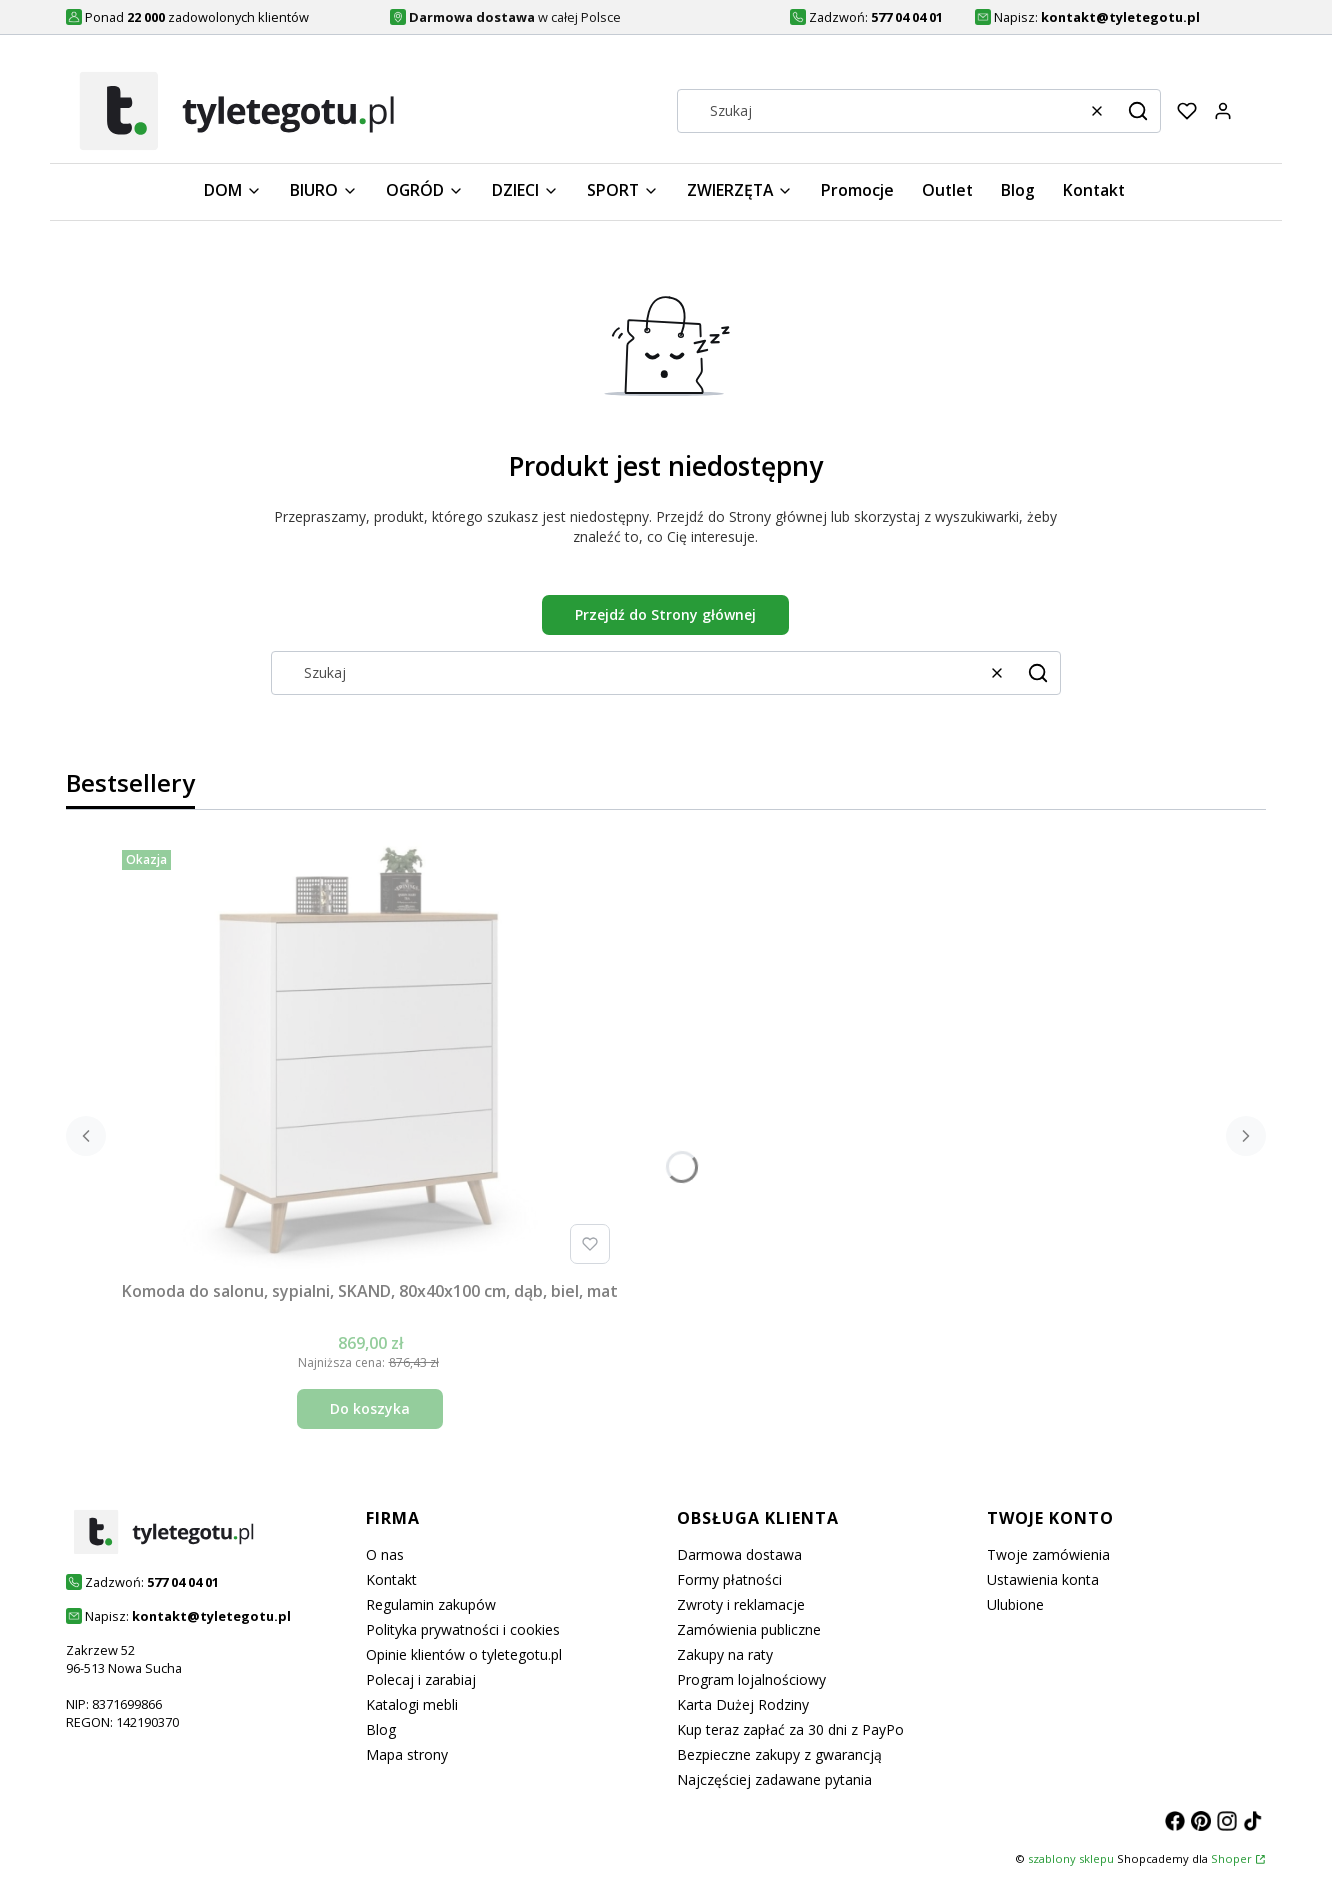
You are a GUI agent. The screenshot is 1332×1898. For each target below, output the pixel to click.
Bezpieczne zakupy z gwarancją (779, 1754)
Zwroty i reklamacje (741, 1604)
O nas (385, 1554)
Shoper (1231, 1858)
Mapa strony (407, 1754)
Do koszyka (370, 1408)
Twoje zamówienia (1048, 1554)
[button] (1138, 111)
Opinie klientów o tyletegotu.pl (464, 1654)
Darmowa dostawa (739, 1554)
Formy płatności (729, 1579)
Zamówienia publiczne (749, 1629)
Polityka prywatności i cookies (463, 1629)
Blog (381, 1729)
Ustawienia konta (1043, 1579)
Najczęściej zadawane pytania (774, 1779)
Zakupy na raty (725, 1654)
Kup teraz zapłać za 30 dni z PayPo (790, 1729)
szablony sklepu (1071, 1858)
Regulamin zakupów (431, 1604)
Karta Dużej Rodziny (743, 1704)
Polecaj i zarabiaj (421, 1679)
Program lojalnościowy (751, 1679)
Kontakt (391, 1579)
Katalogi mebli (412, 1704)
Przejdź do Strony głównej (665, 614)
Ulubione (1015, 1604)
